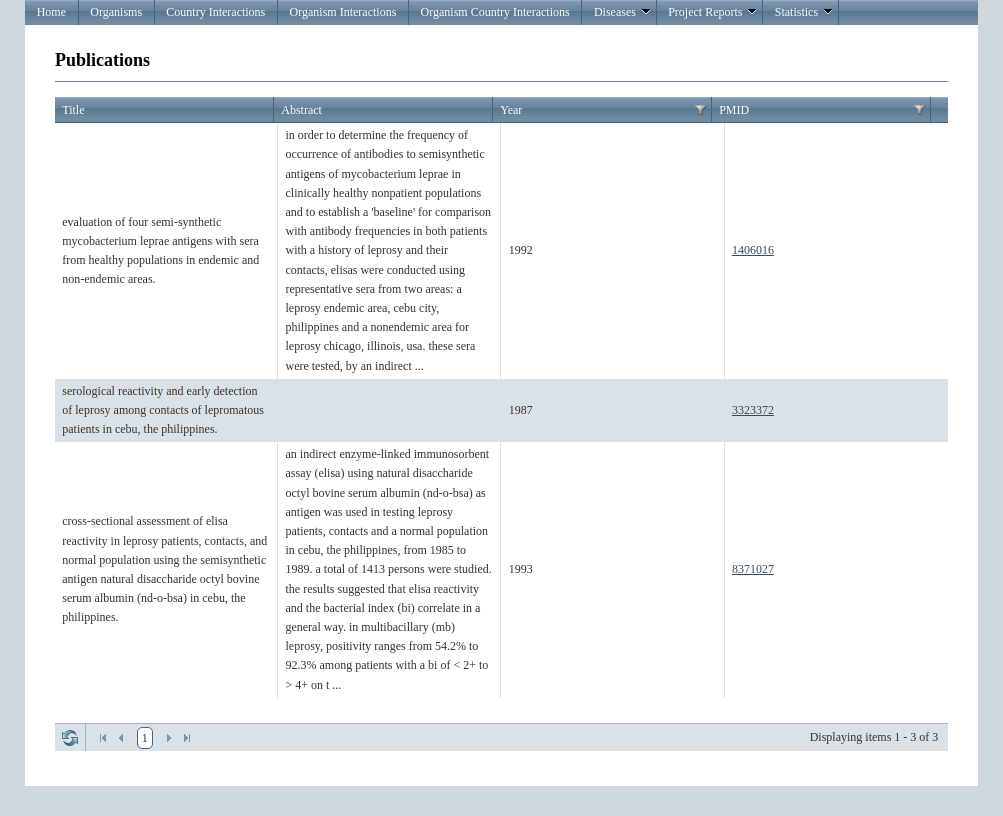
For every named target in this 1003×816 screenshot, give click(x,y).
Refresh (70, 738)
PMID (734, 110)
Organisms (116, 12)
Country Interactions (215, 12)
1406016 (753, 250)
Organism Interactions (343, 12)
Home (51, 12)
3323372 (753, 410)
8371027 (753, 569)
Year (511, 110)
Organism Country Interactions (495, 12)
